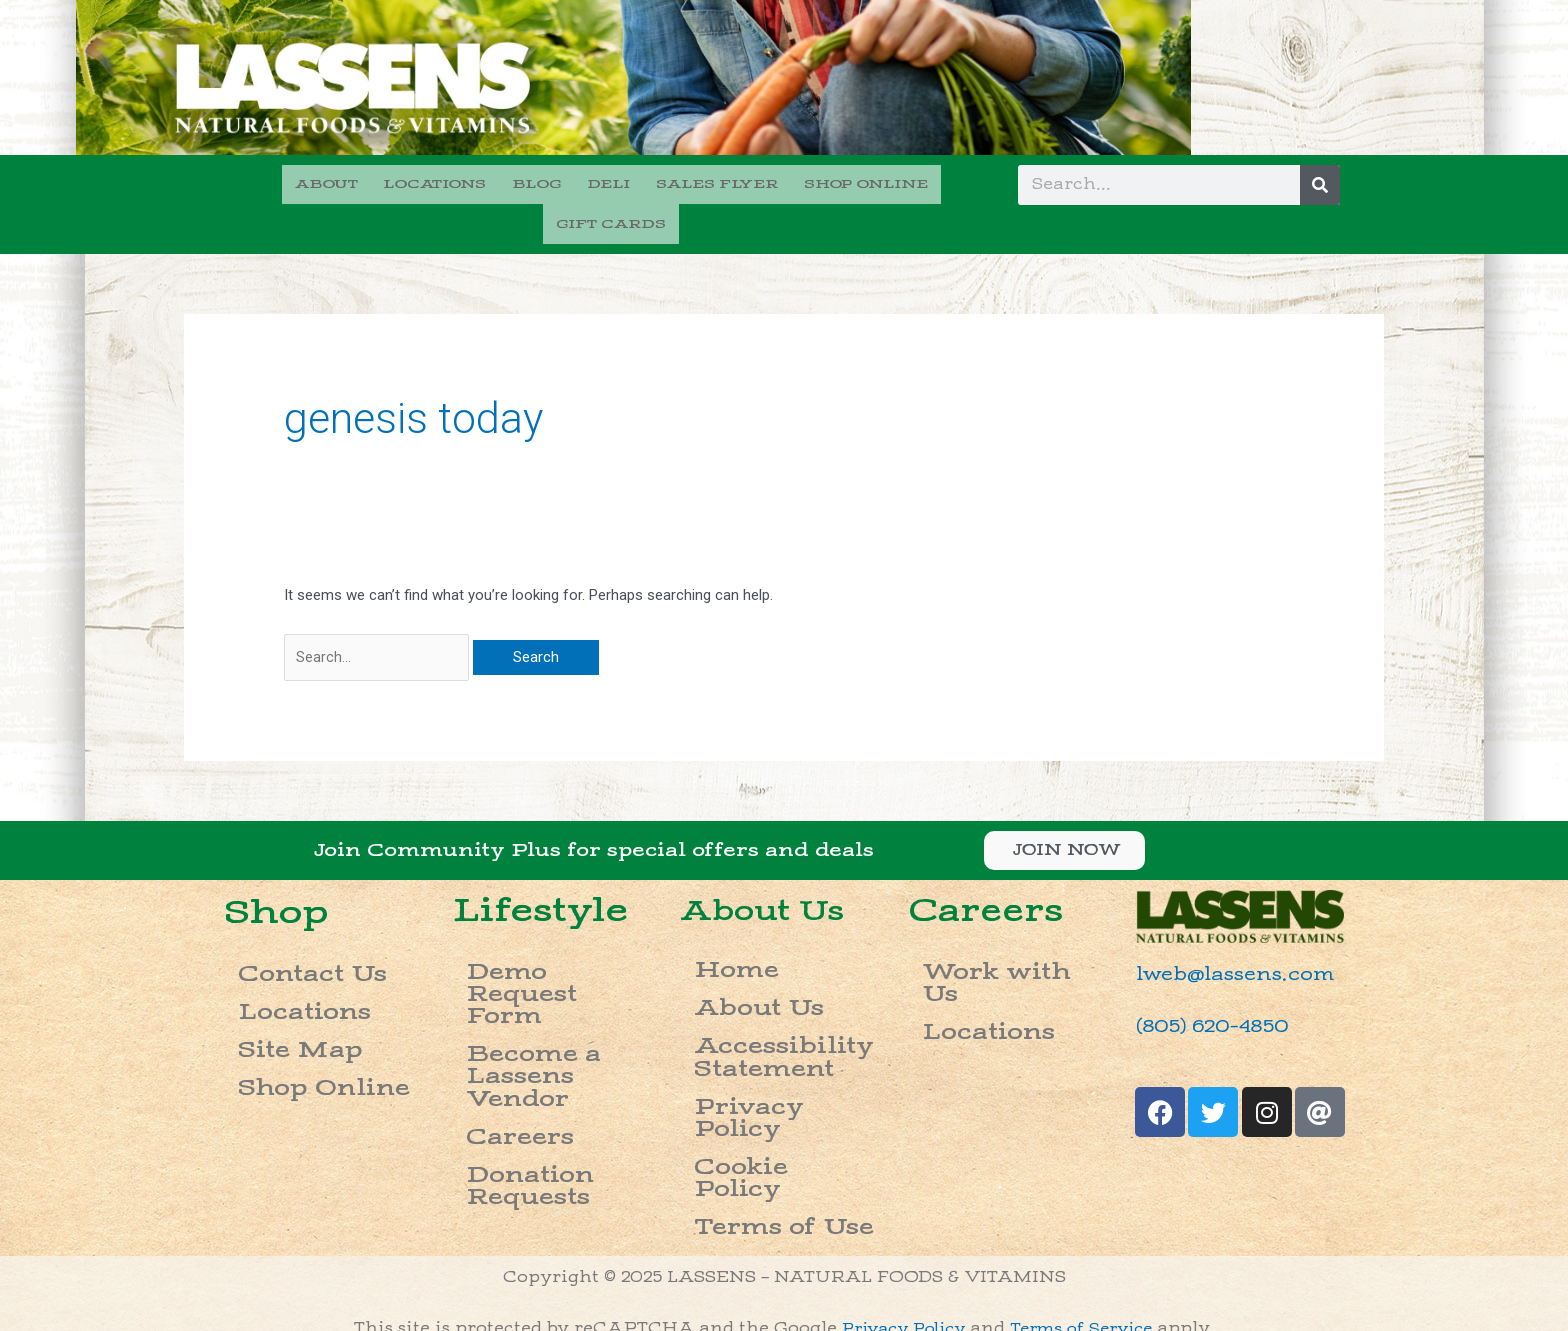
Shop (279, 874)
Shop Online (288, 1005)
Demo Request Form (555, 928)
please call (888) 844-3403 (1070, 1232)
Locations (277, 955)
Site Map (271, 980)
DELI (540, 182)
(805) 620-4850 (1199, 989)
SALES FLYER (643, 182)
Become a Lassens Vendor (544, 961)
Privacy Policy (755, 1017)
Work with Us (980, 928)
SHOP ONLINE (786, 182)
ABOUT (275, 182)
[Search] (1320, 185)
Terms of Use (747, 1067)
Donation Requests (549, 1018)
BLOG (474, 182)
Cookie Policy (751, 1042)
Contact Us (283, 930)
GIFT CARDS (923, 182)
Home (713, 927)
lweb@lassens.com (1218, 938)
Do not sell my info (784, 1307)
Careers (493, 993)
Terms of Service (1088, 1181)
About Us (775, 873)
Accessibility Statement (749, 985)
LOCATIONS (378, 182)
